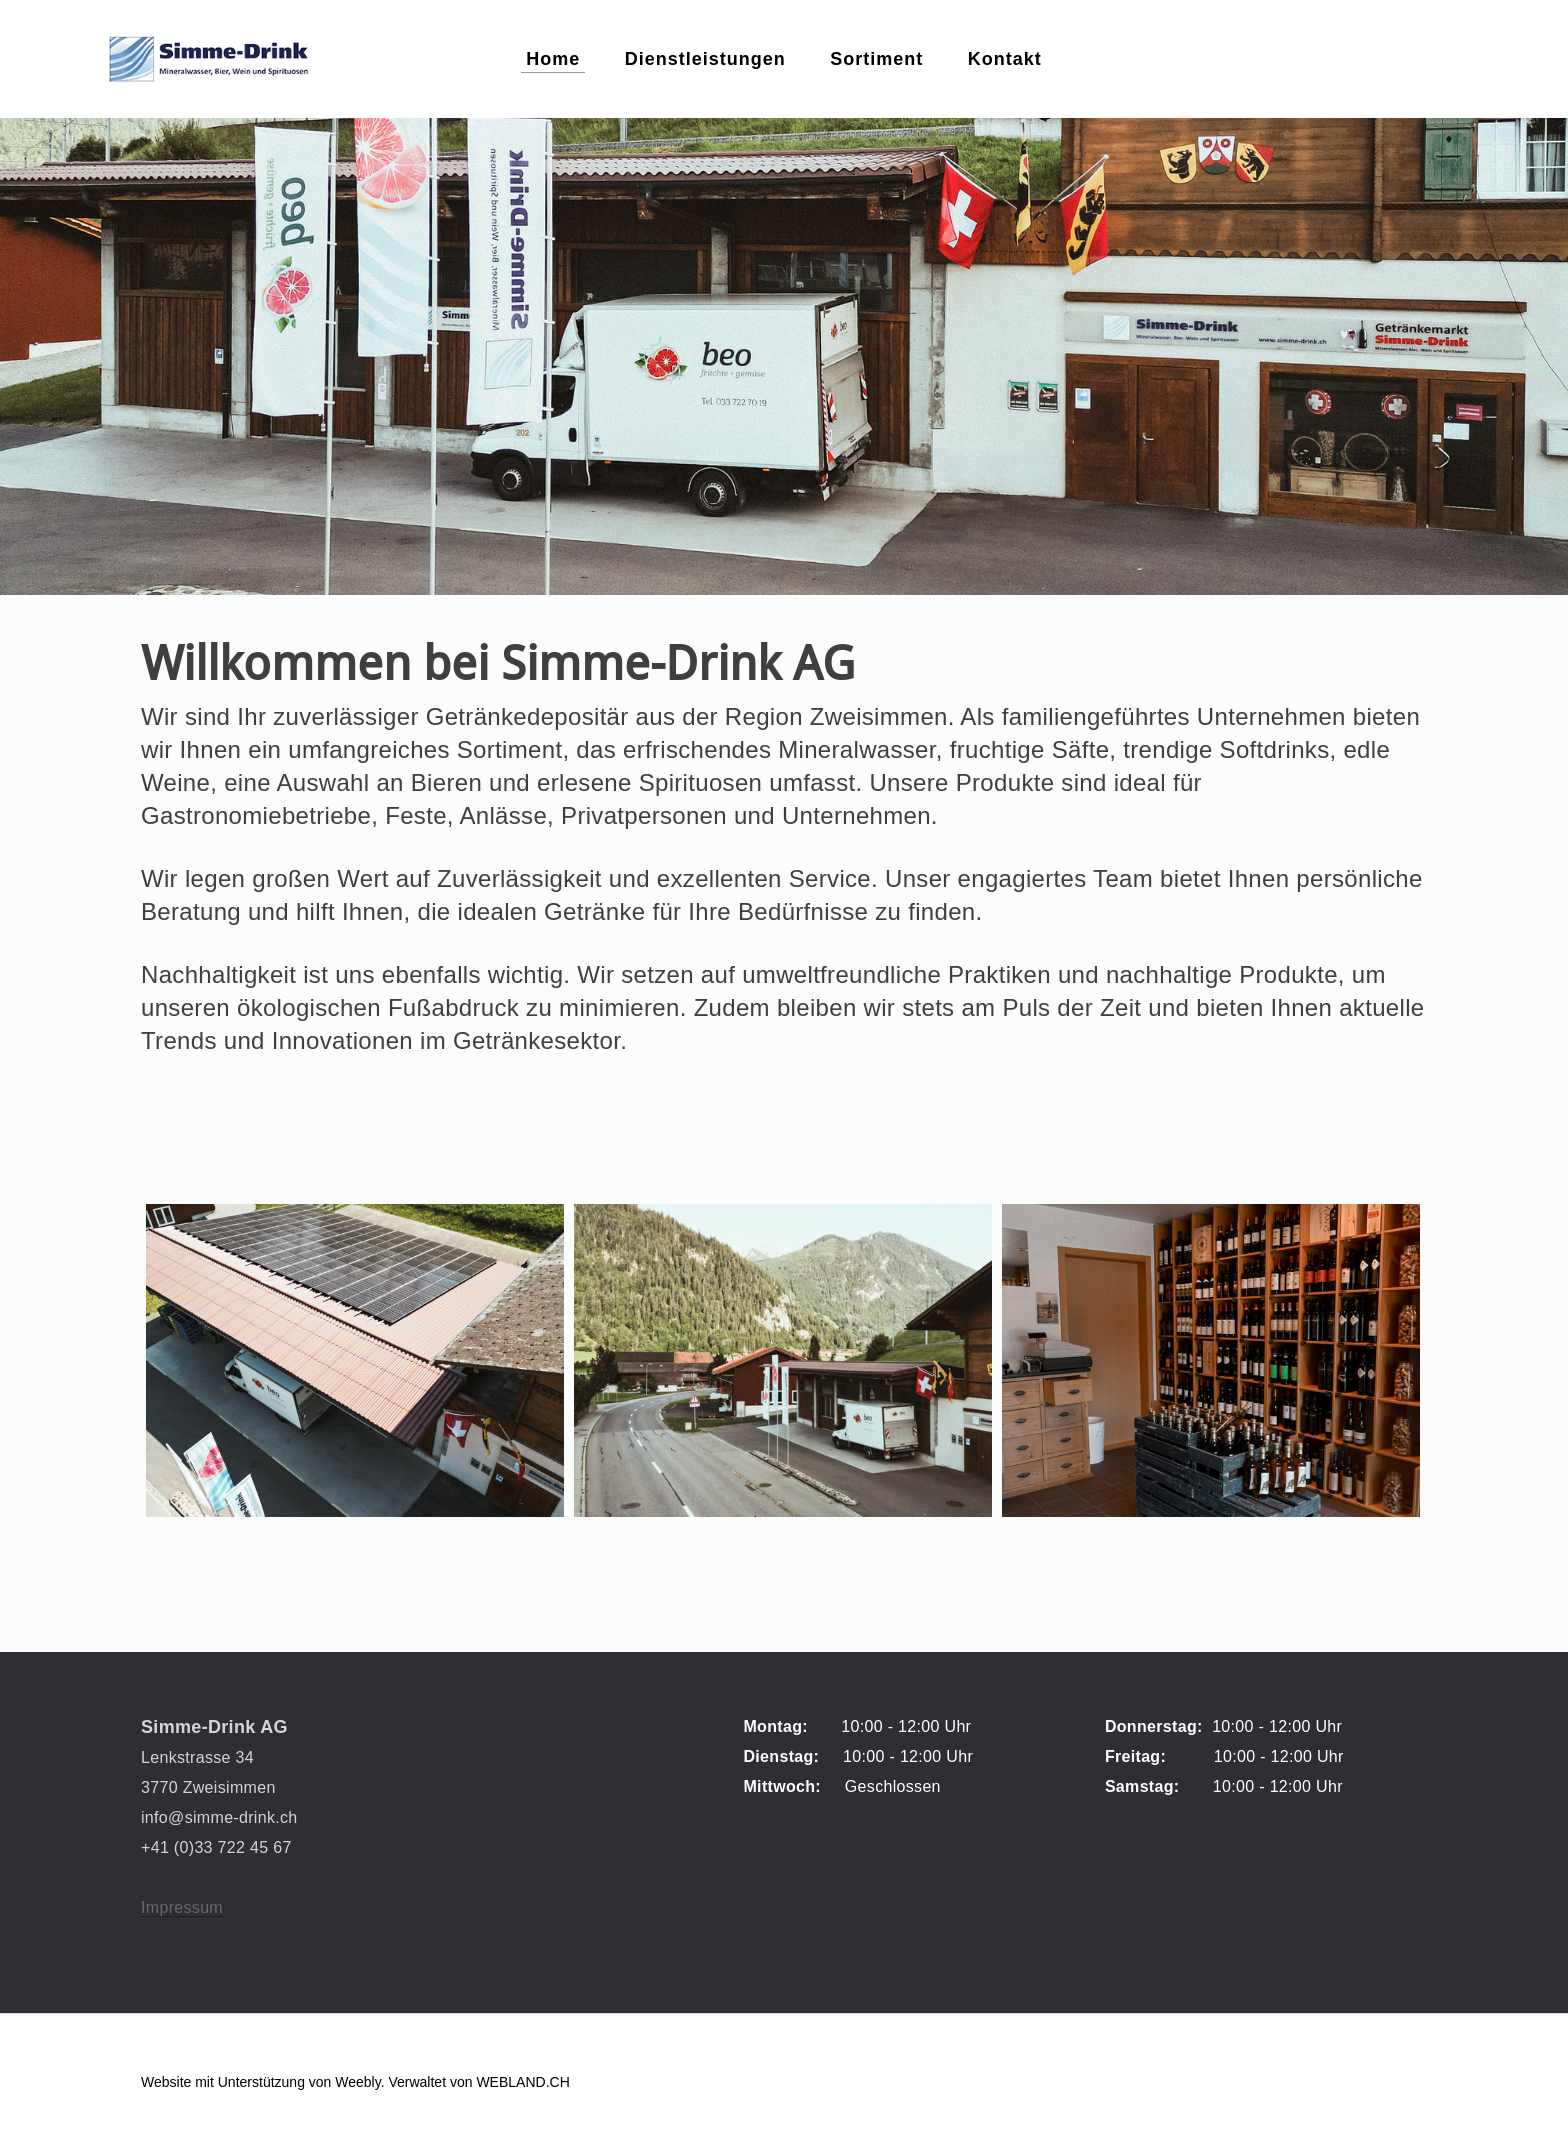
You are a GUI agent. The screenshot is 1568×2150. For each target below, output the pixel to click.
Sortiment (876, 60)
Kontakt (1005, 60)
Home (553, 60)
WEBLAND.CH (522, 2082)
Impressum (182, 1907)
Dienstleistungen (705, 60)
